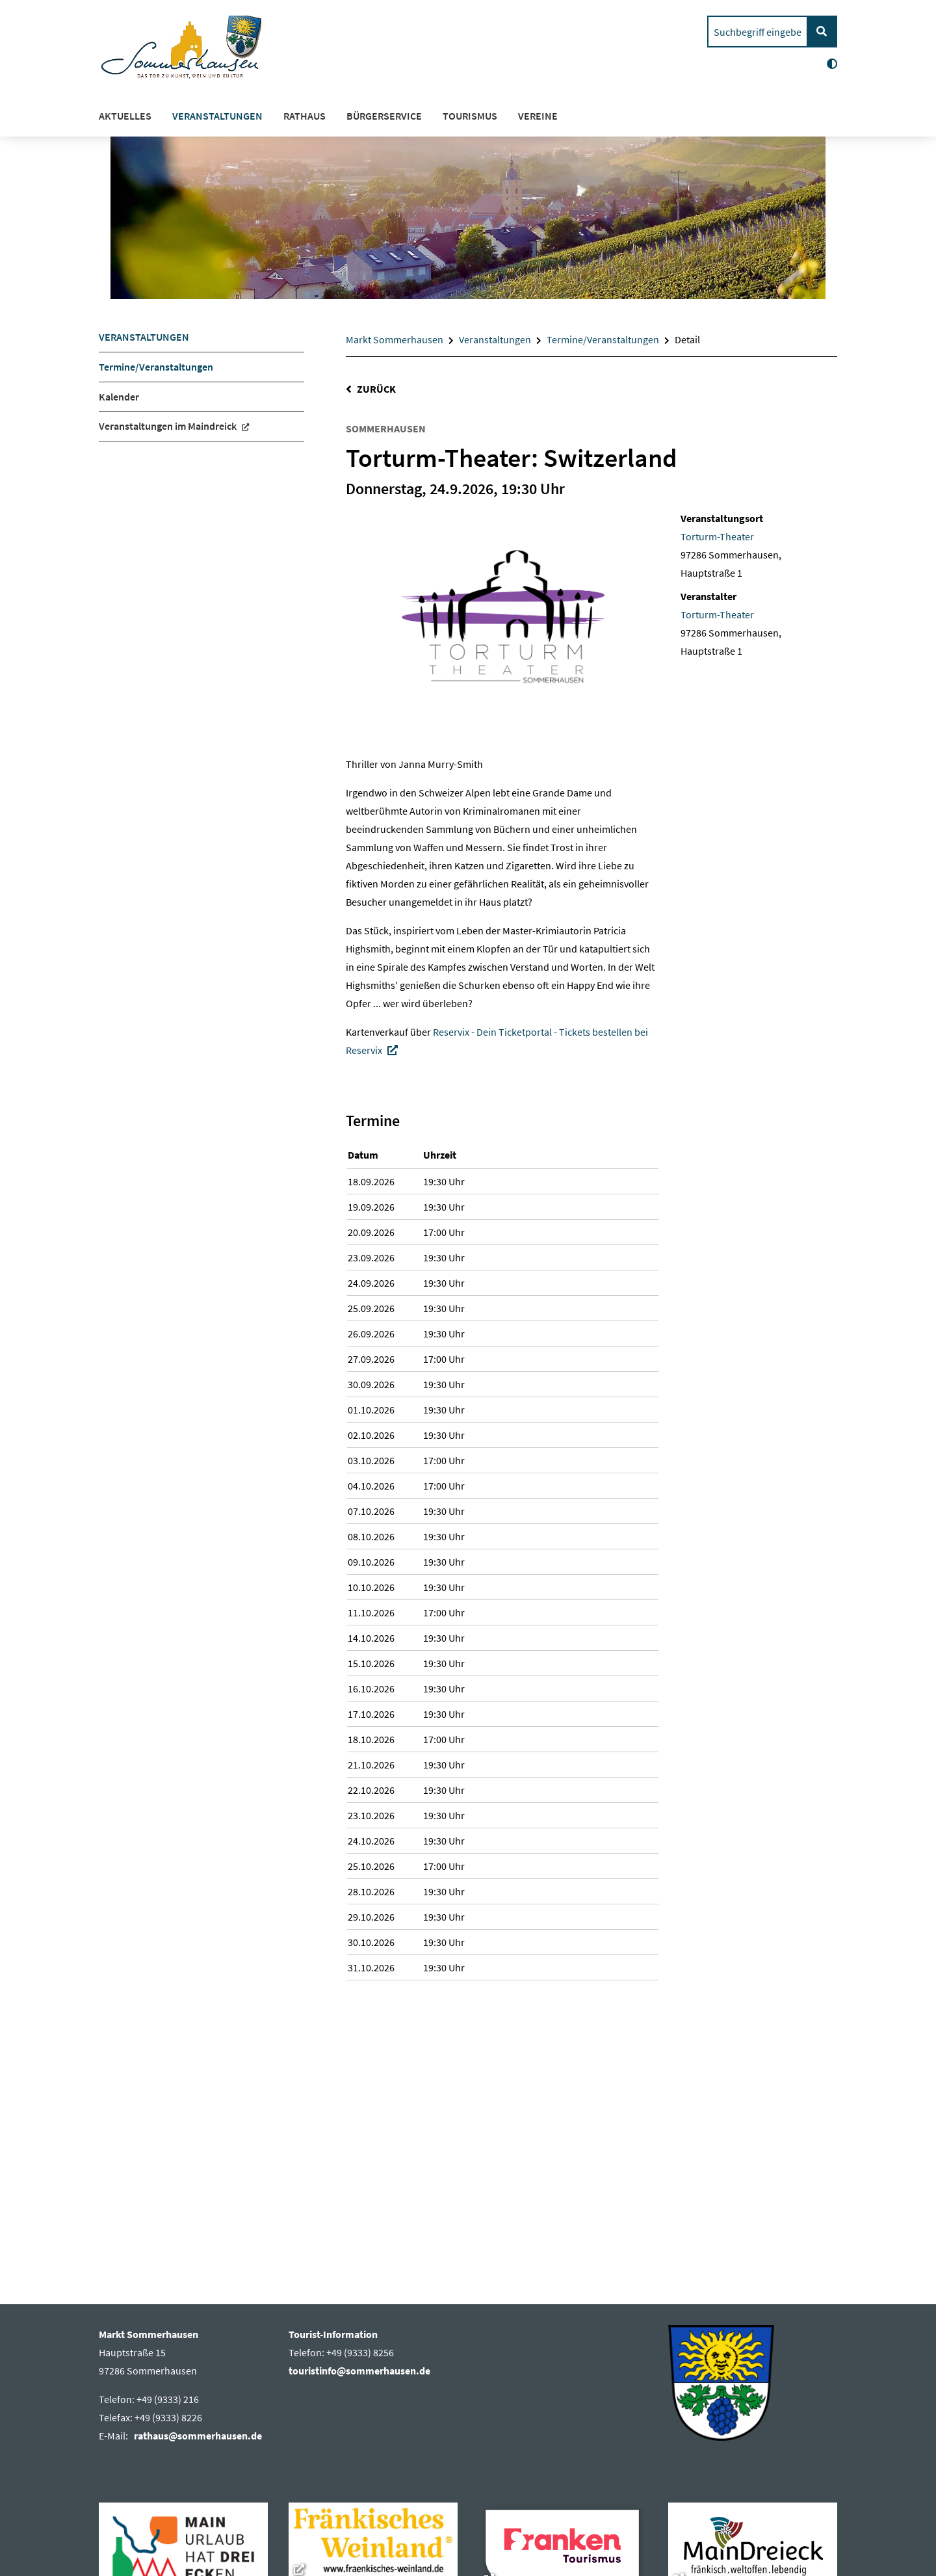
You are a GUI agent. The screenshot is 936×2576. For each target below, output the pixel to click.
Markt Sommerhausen (394, 339)
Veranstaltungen (495, 339)
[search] (757, 31)
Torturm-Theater (717, 536)
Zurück (376, 388)
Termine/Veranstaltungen (603, 339)
